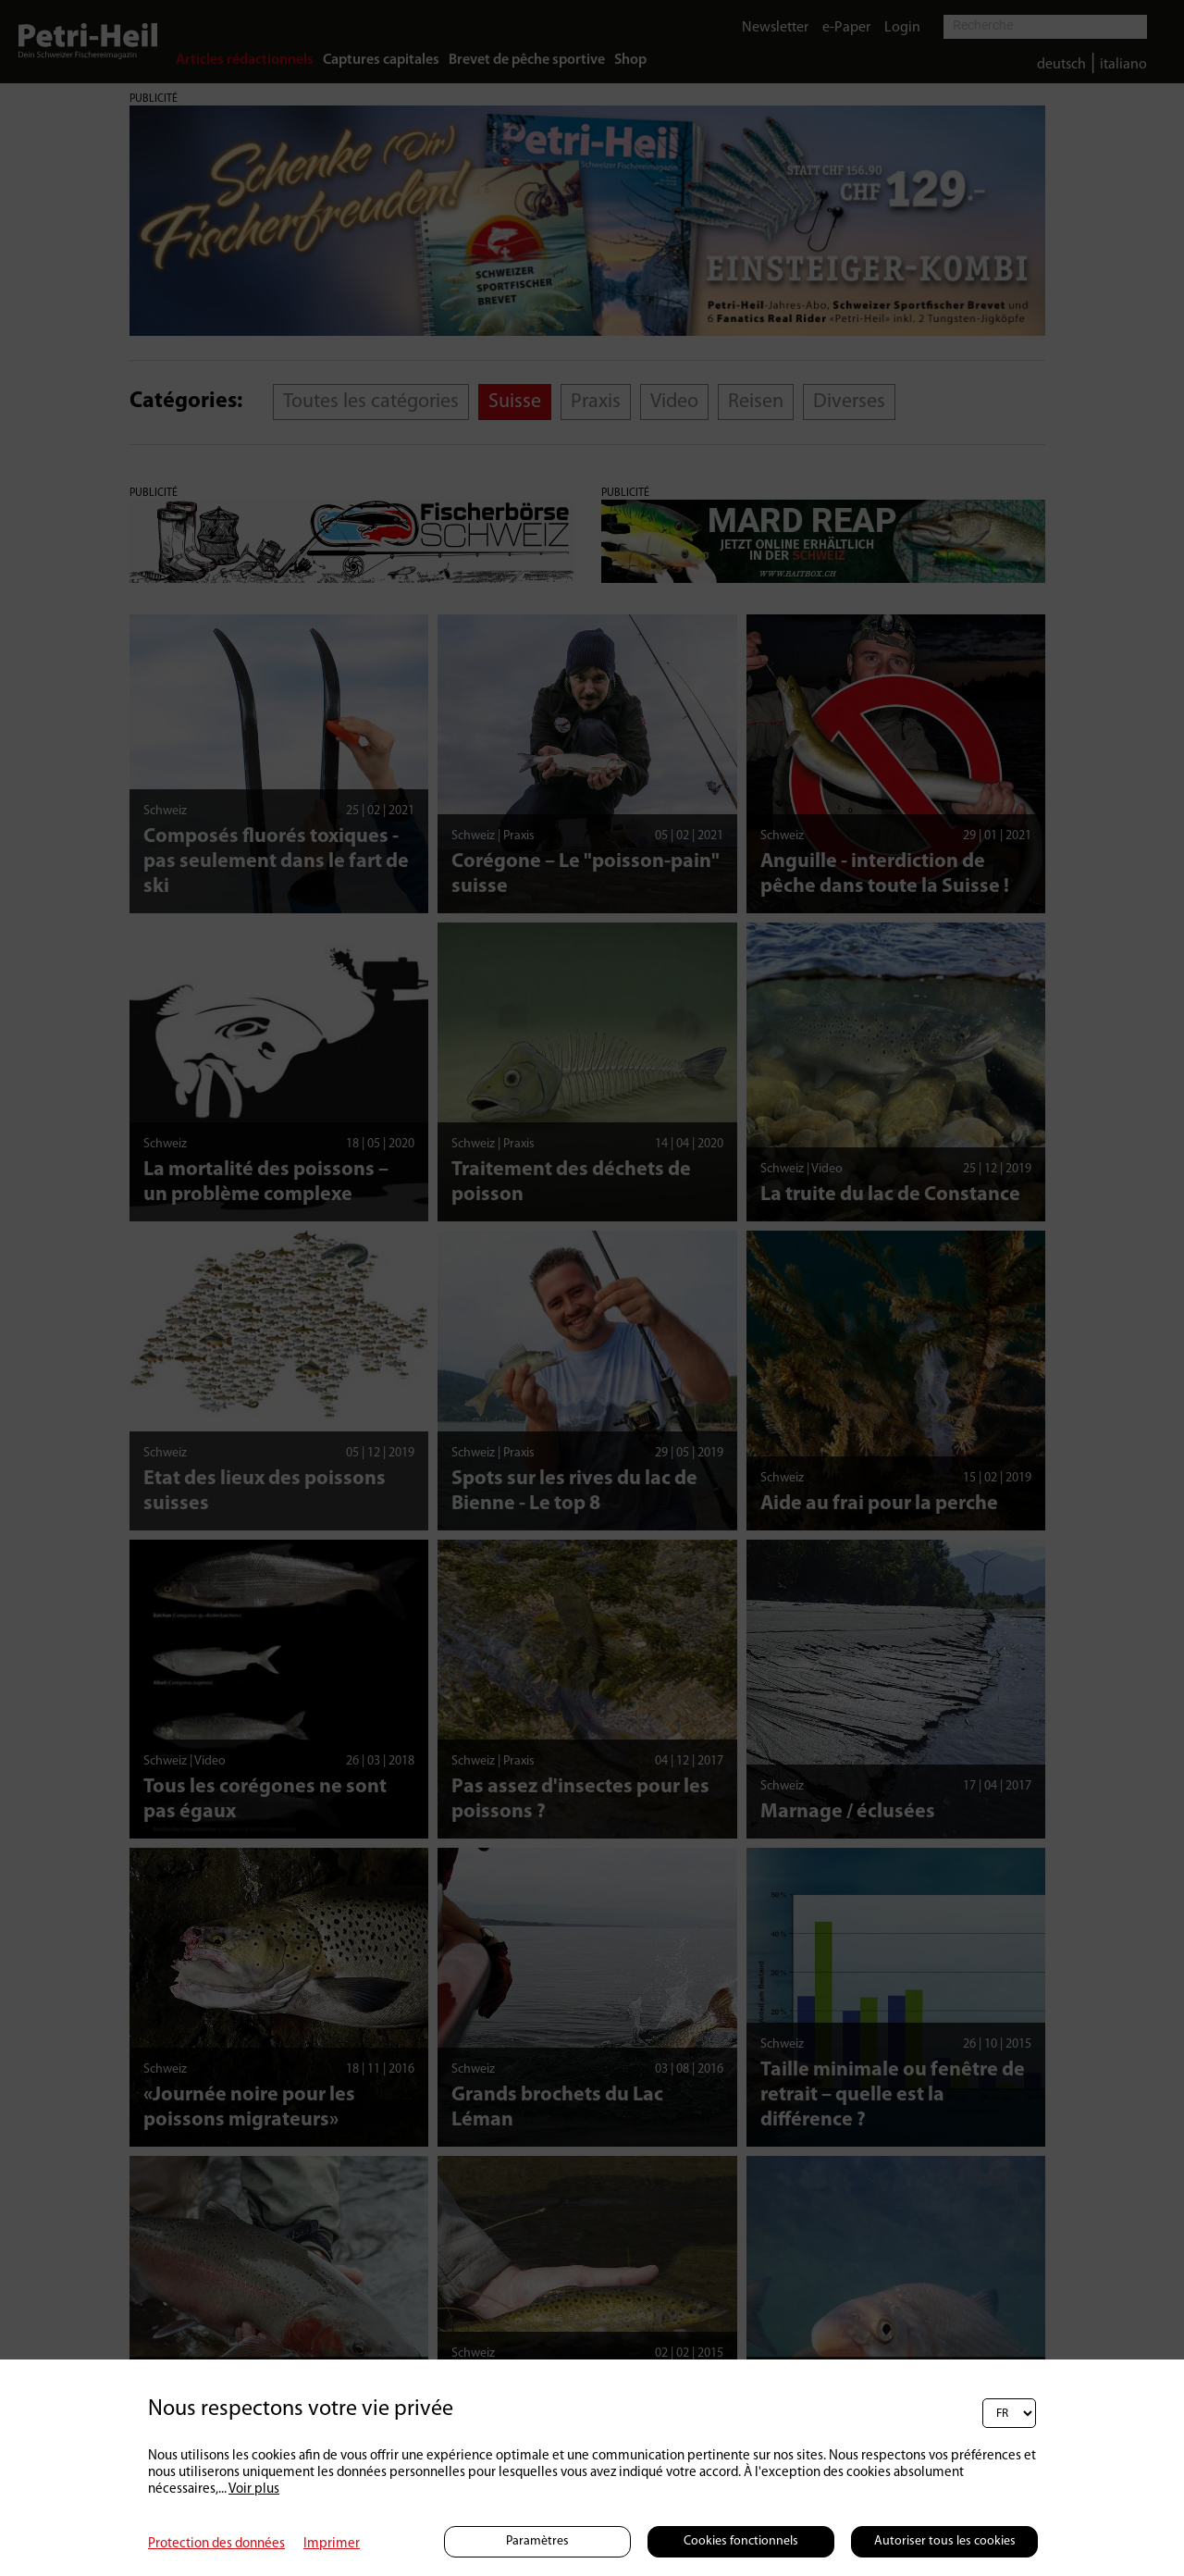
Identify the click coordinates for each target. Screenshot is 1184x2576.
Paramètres (537, 2541)
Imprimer (331, 2544)
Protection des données (216, 2544)
